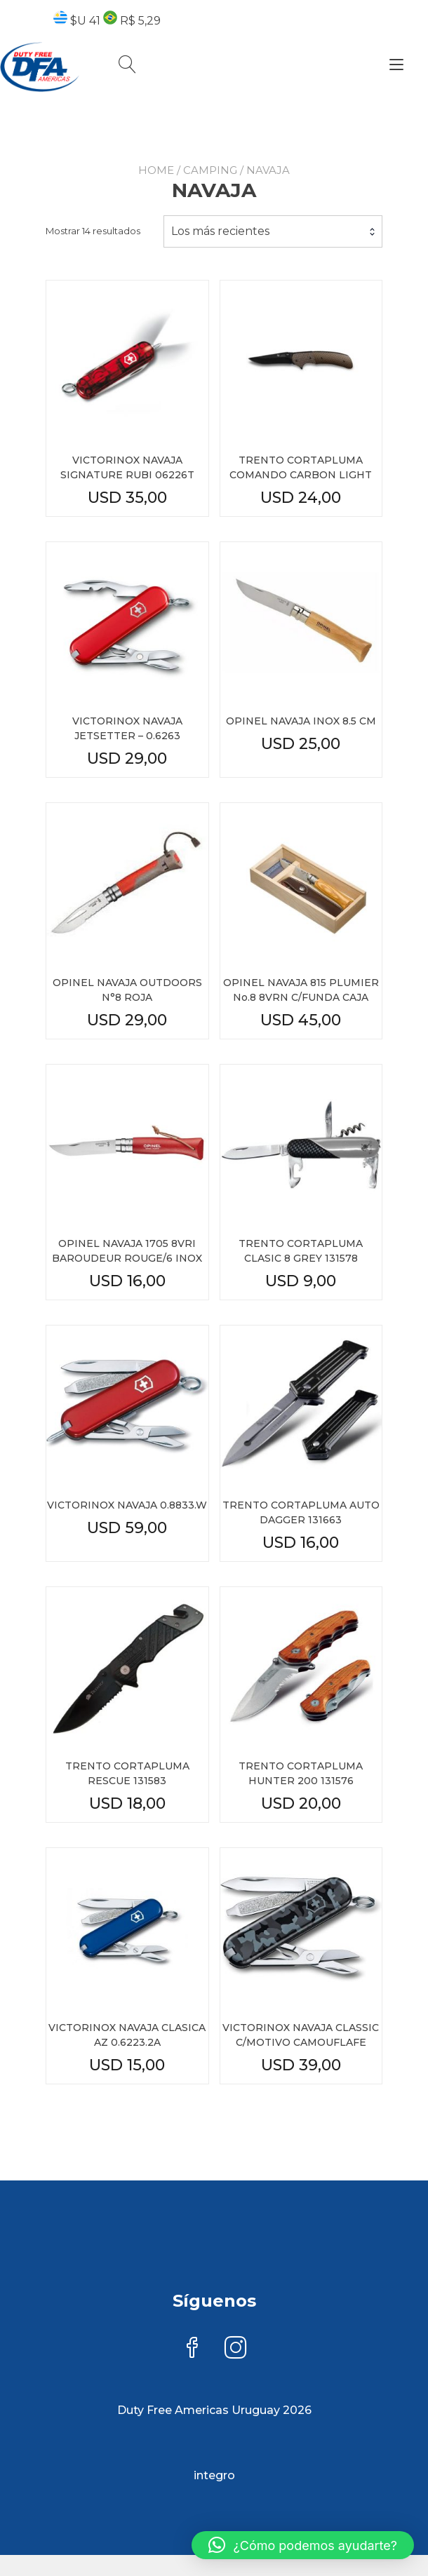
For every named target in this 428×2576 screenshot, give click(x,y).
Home (156, 182)
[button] (303, 2545)
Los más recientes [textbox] (220, 243)
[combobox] (272, 244)
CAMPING (210, 182)
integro (214, 2476)
